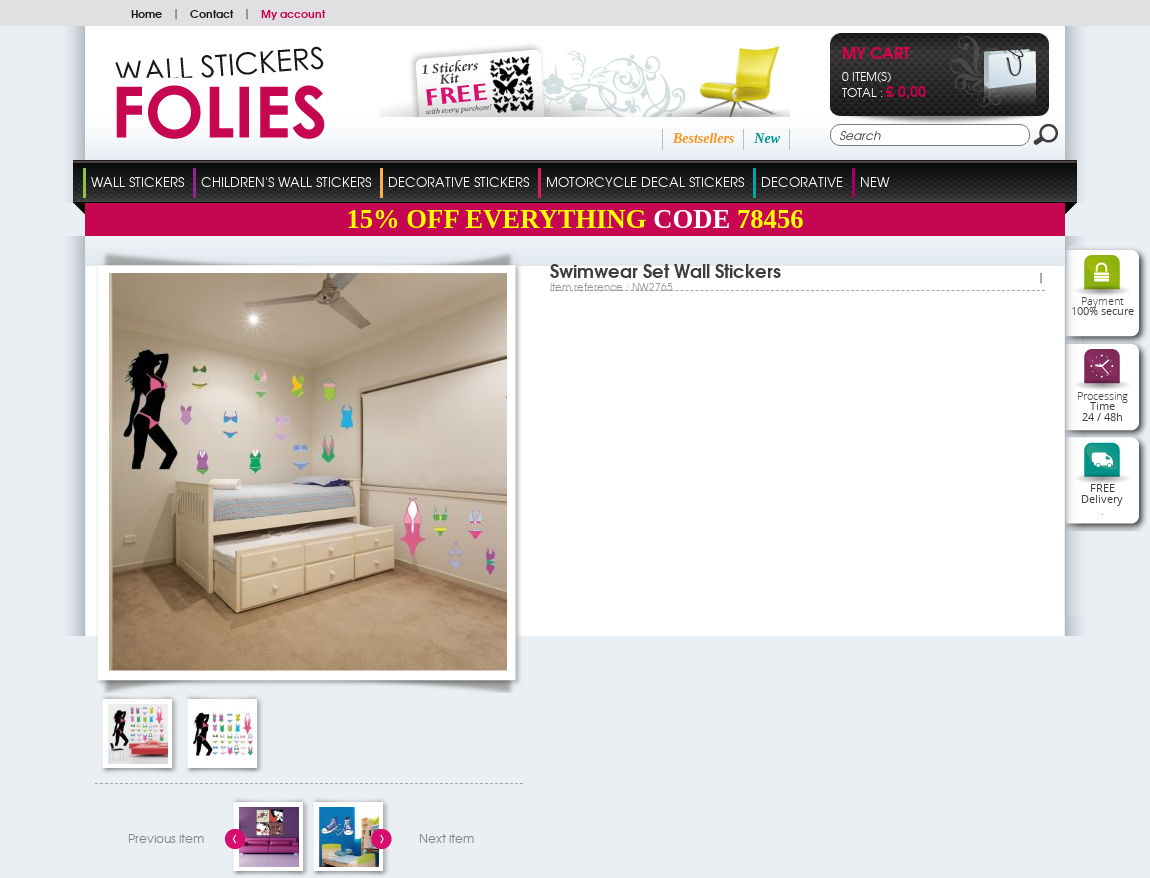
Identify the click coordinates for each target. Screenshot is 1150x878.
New (767, 138)
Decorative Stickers (458, 181)
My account (293, 13)
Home (146, 13)
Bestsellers (703, 138)
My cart (876, 54)
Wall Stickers (137, 181)
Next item (446, 838)
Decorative (802, 181)
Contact (211, 13)
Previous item (166, 838)
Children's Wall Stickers (286, 181)
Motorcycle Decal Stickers (645, 181)
